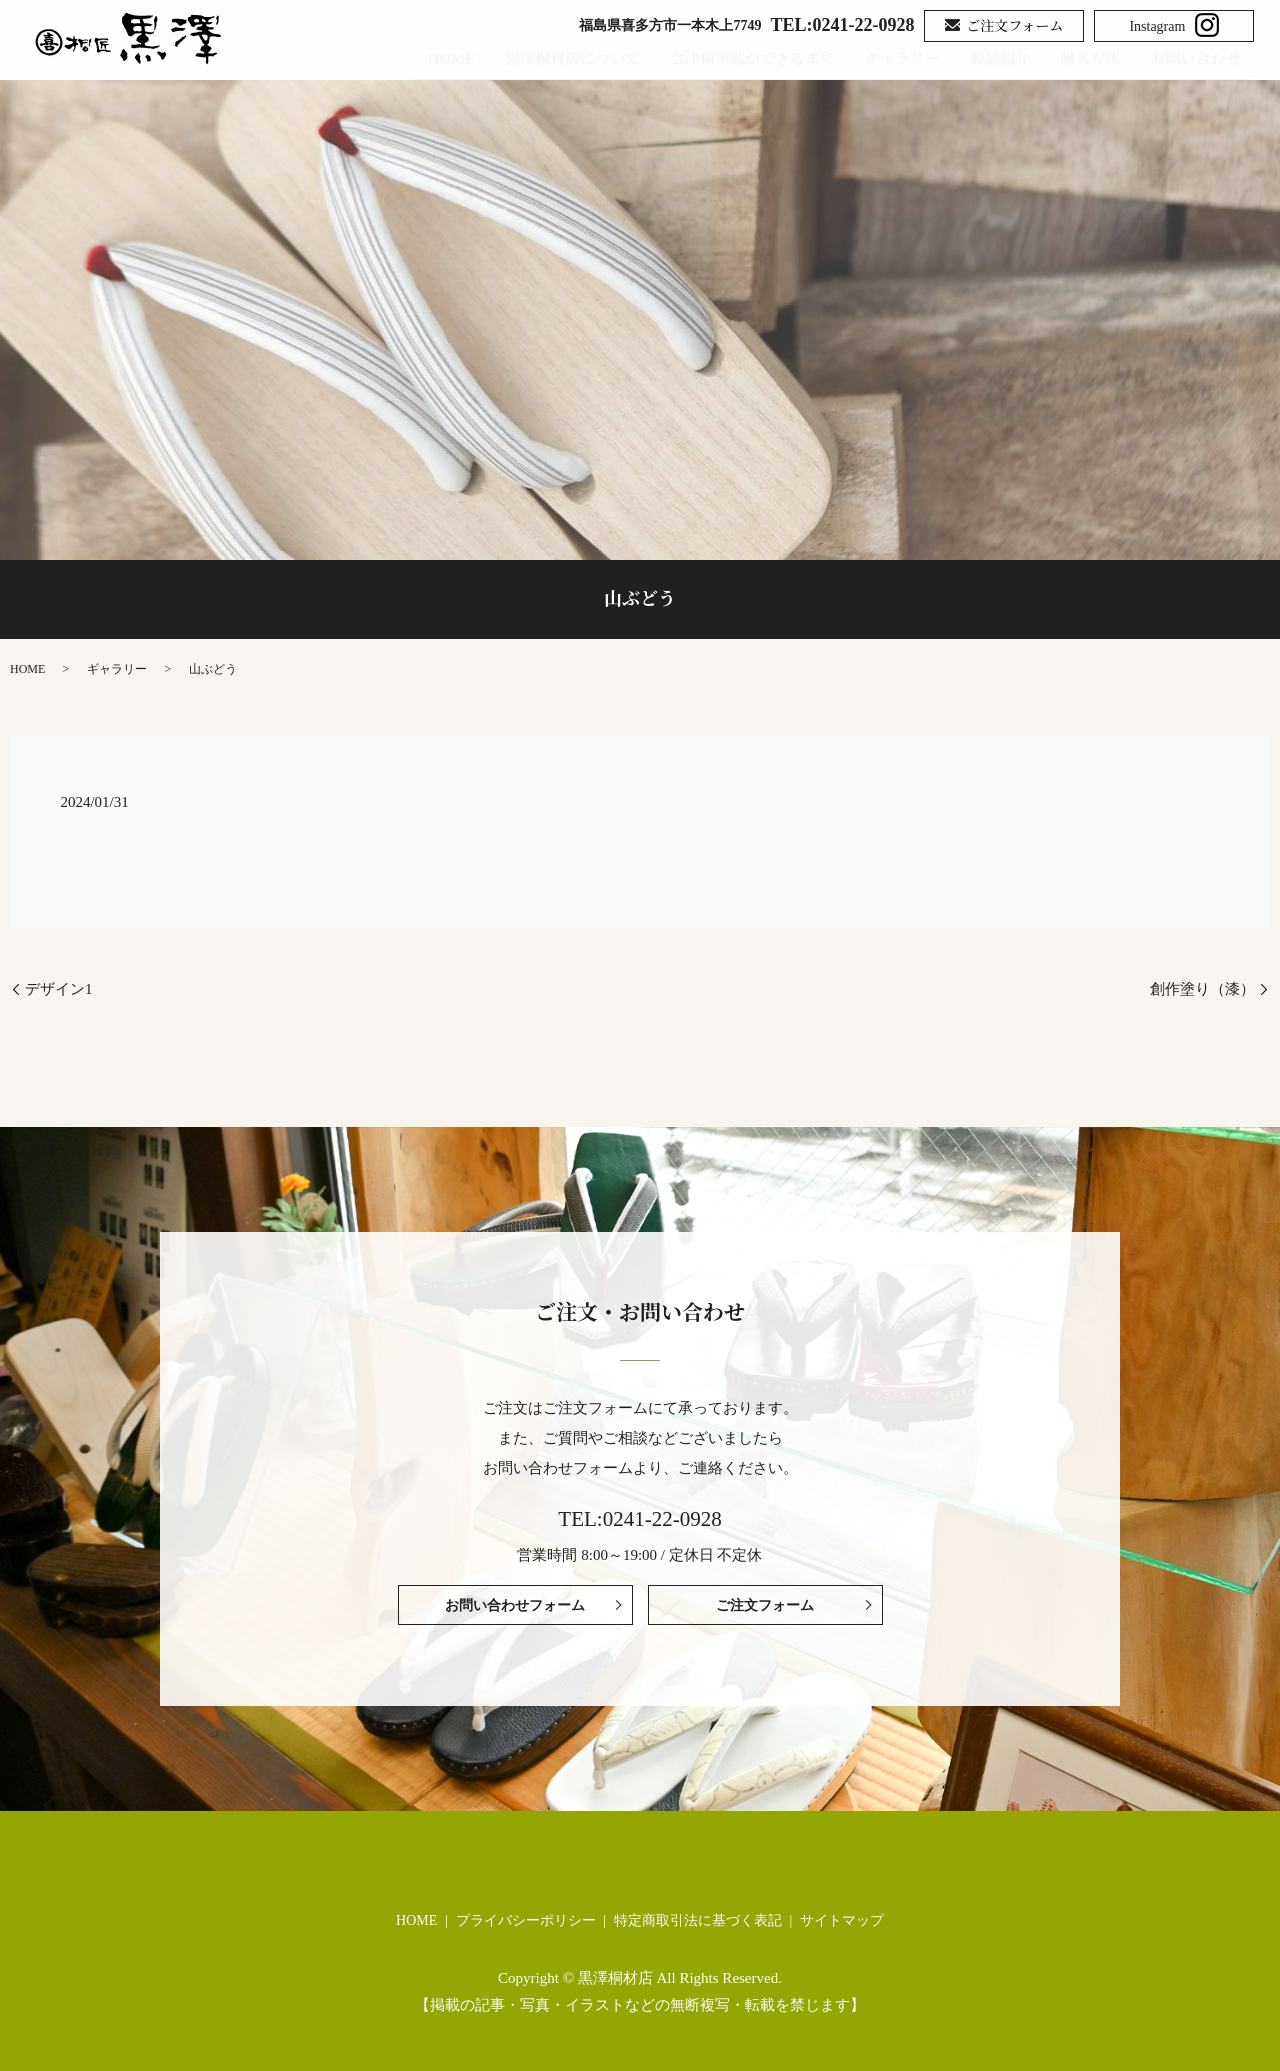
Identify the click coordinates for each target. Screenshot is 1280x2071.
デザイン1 (59, 989)
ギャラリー (907, 59)
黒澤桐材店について (578, 59)
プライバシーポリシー (526, 1920)
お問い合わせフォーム (515, 1605)
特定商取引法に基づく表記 (698, 1920)
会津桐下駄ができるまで (757, 59)
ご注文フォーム (1004, 28)
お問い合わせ (1209, 59)
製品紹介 (1005, 59)
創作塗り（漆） (1202, 989)
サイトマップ (842, 1920)
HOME (457, 59)
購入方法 (1095, 59)
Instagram (1174, 25)
